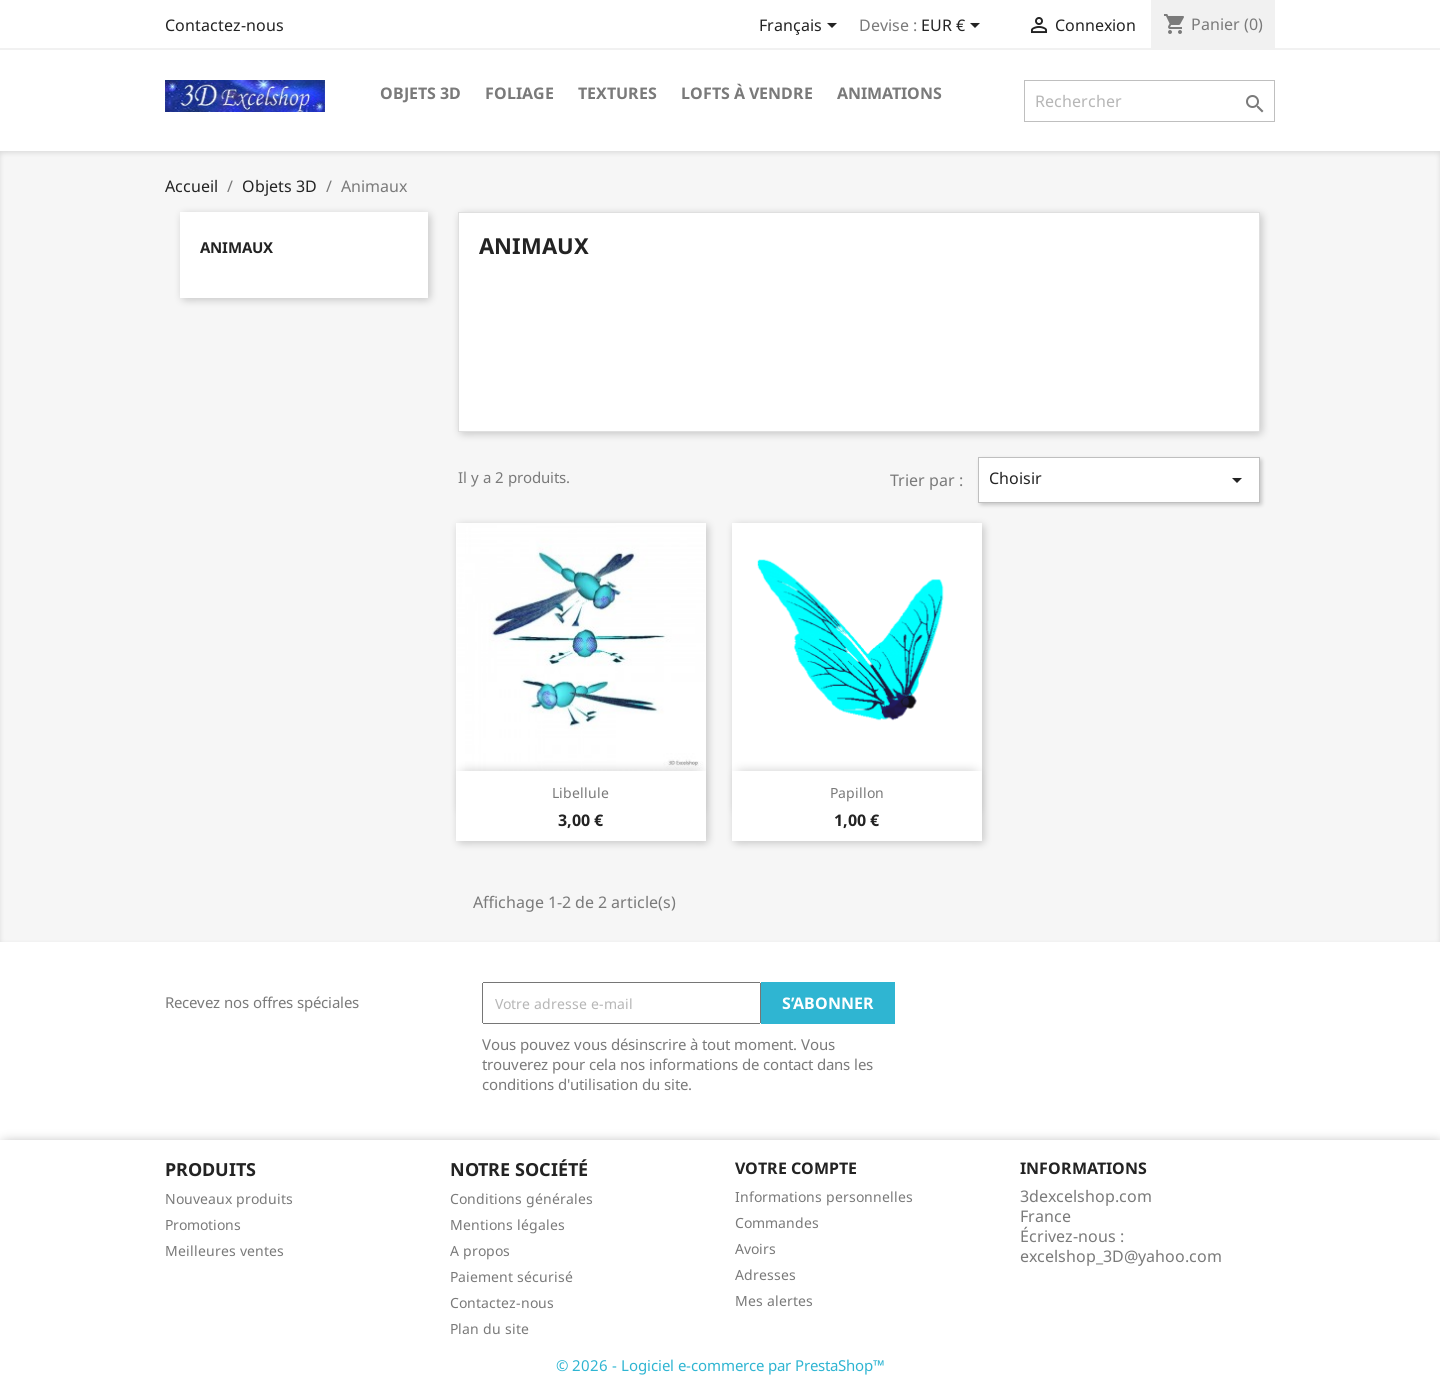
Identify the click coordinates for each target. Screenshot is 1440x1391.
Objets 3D (420, 93)
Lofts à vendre (747, 93)
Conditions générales (521, 1198)
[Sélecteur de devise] (954, 27)
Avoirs (755, 1248)
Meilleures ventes (224, 1250)
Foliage (519, 93)
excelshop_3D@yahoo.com (1121, 1256)
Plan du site (489, 1328)
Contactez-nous (224, 25)
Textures (617, 93)
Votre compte (796, 1168)
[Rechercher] (1149, 101)
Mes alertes (774, 1300)
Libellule (580, 792)
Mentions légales (507, 1224)
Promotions (203, 1224)
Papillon (857, 792)
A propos (480, 1250)
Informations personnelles (824, 1196)
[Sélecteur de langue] (801, 27)
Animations (889, 93)
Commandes (777, 1222)
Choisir (1119, 479)
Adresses (765, 1274)
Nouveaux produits (229, 1198)
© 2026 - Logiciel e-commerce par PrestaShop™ (720, 1365)
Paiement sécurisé (511, 1276)
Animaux (236, 247)
